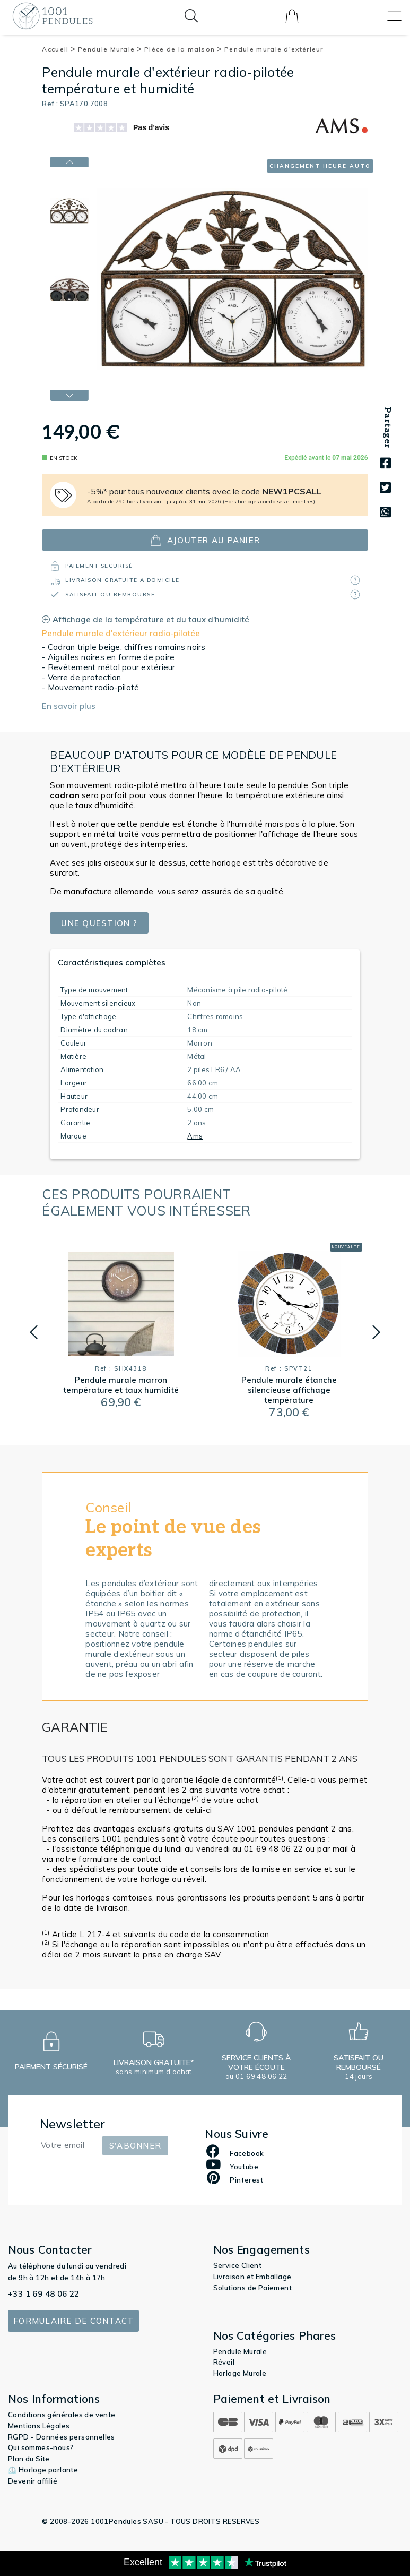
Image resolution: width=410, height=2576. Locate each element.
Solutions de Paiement (252, 2287)
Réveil (223, 2362)
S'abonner (135, 2146)
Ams (195, 1136)
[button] (34, 1332)
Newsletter (73, 2124)
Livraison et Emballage (252, 2276)
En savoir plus (68, 706)
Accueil (59, 49)
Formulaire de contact (73, 2321)
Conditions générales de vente (62, 2414)
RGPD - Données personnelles (61, 2437)
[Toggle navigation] (394, 16)
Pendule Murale (110, 49)
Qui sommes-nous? (40, 2447)
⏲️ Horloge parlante (43, 2470)
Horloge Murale (240, 2373)
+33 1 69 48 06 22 (44, 2294)
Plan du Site (29, 2458)
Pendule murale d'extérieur (274, 49)
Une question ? (99, 923)
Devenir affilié (32, 2481)
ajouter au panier (205, 540)
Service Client (237, 2265)
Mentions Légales (38, 2425)
